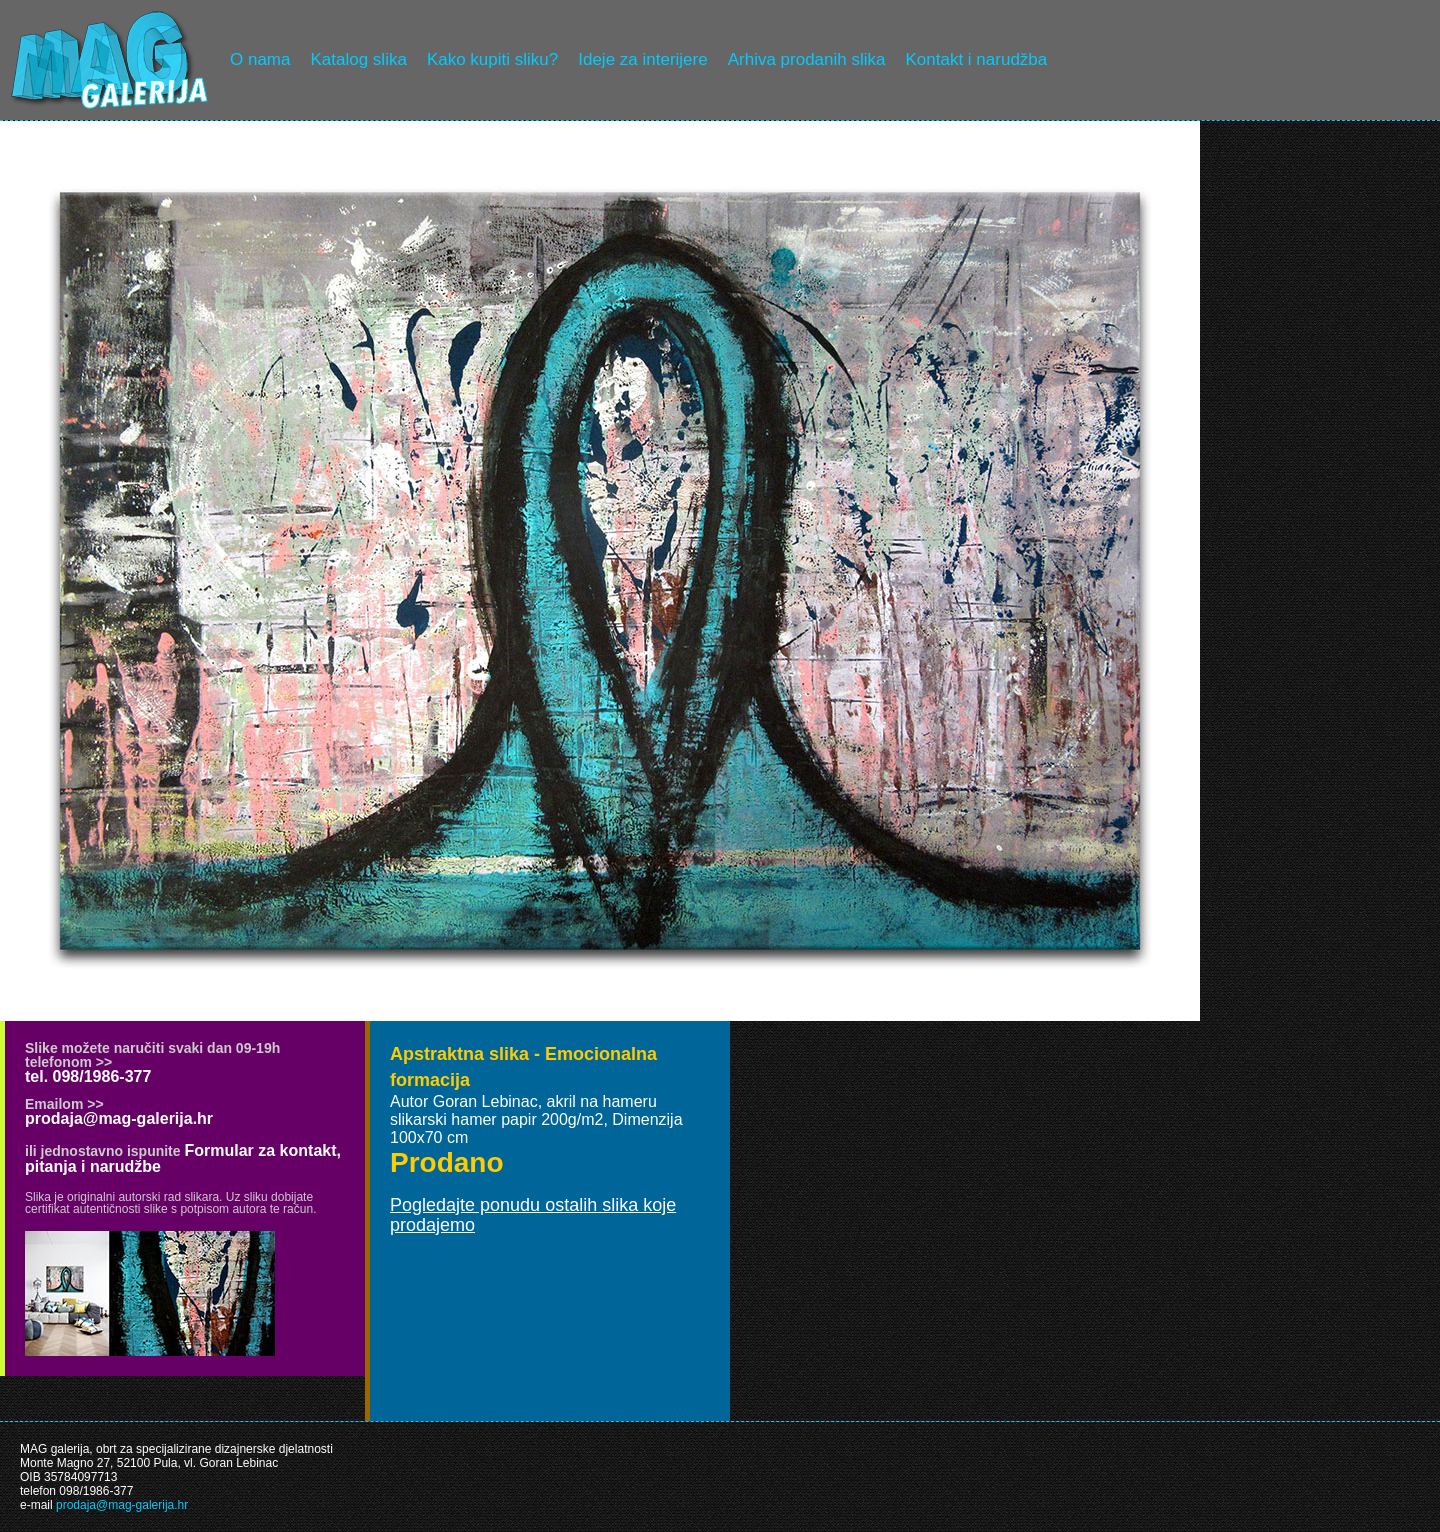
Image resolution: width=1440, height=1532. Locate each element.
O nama (260, 59)
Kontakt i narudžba (977, 59)
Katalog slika (358, 59)
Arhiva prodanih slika (807, 59)
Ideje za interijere (642, 59)
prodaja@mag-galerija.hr (119, 1118)
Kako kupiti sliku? (492, 59)
